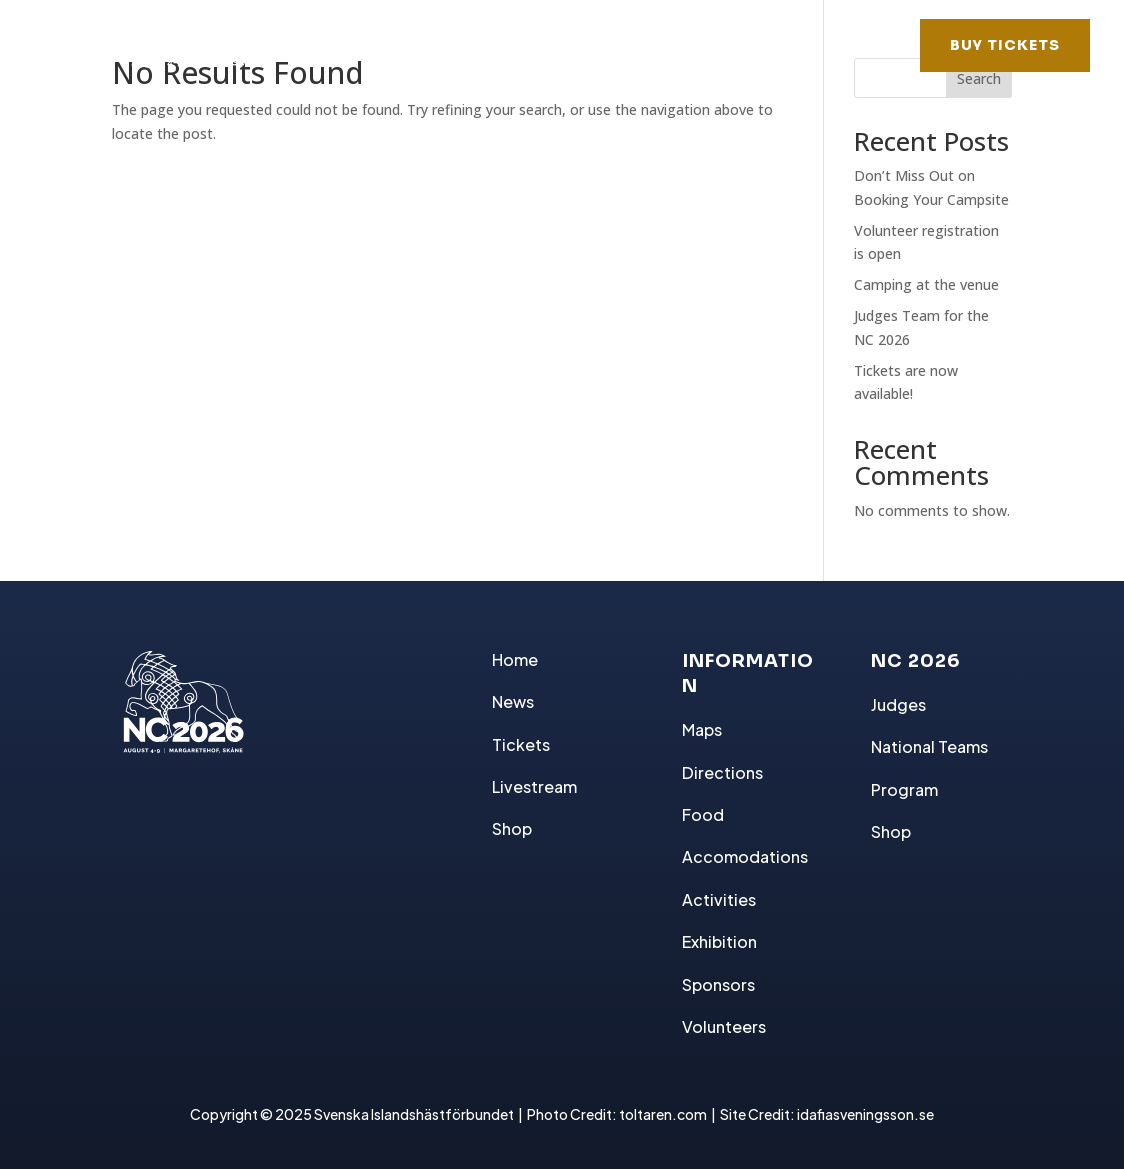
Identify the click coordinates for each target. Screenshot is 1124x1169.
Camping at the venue (926, 284)
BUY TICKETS (1005, 45)
